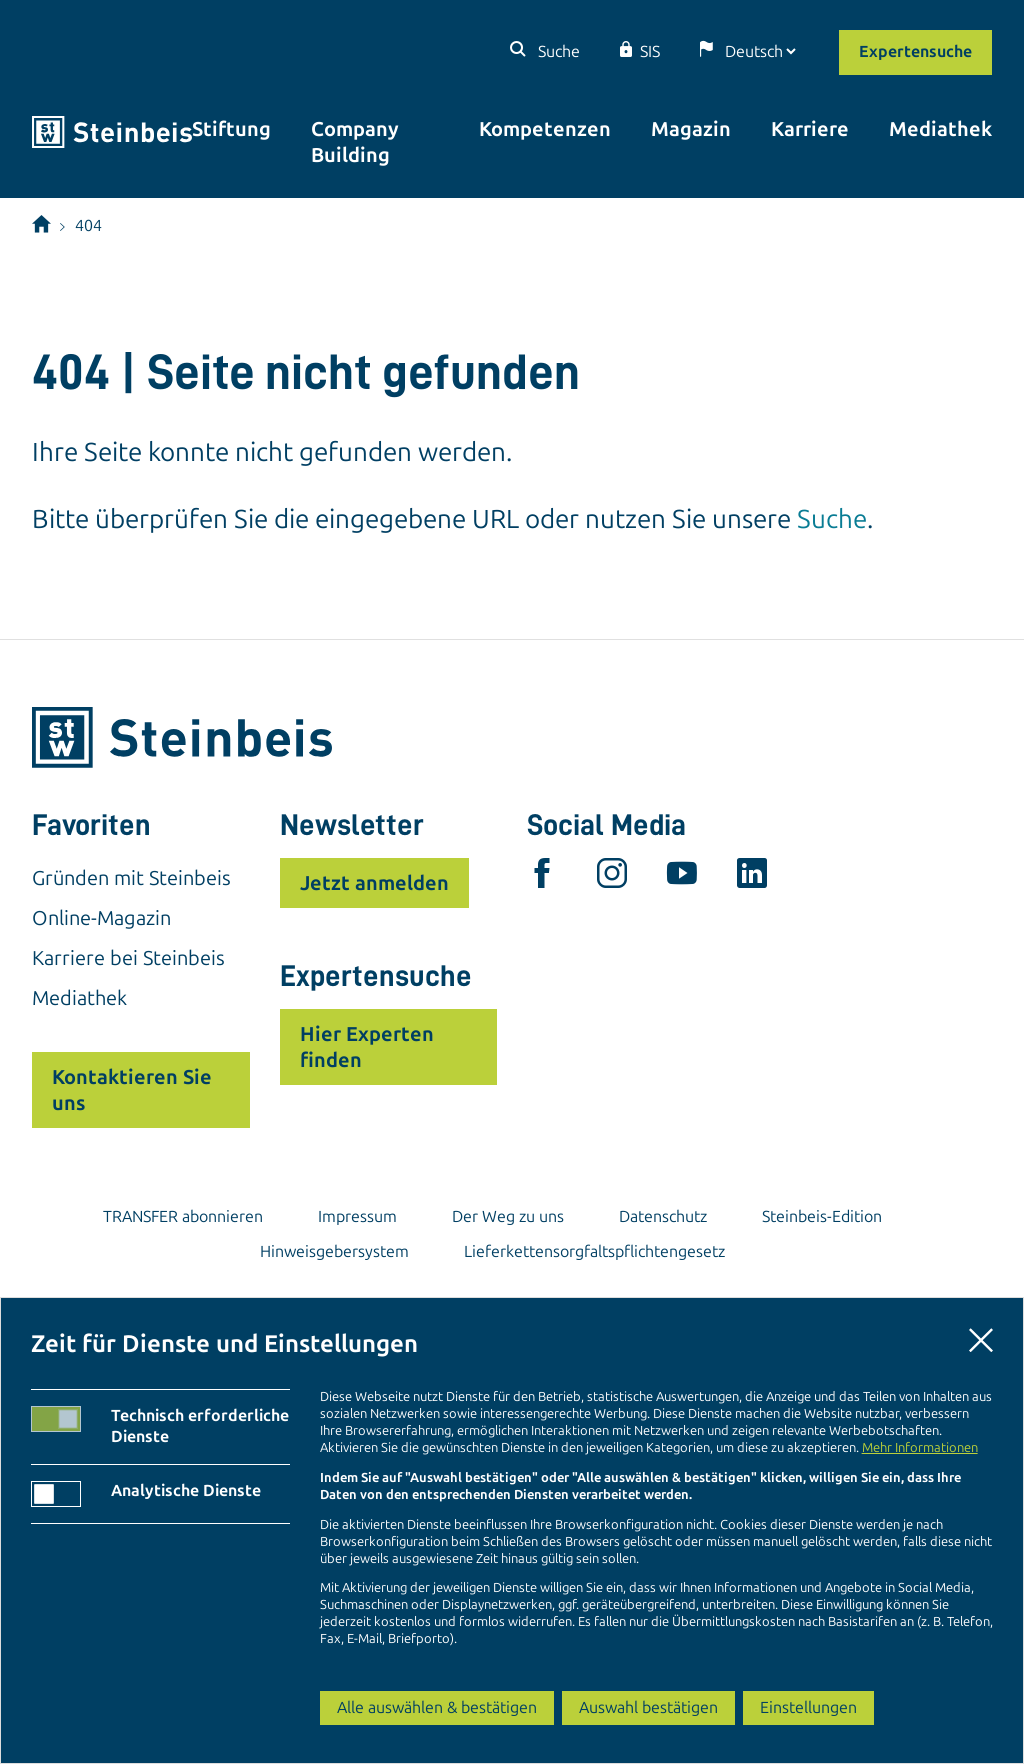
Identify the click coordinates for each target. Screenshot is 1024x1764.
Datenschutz (663, 1216)
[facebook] (542, 878)
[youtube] (682, 878)
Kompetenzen (545, 129)
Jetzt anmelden (374, 883)
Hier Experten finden (367, 1047)
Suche (557, 51)
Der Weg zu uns (508, 1216)
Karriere (810, 129)
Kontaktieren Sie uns (132, 1090)
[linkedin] (752, 878)
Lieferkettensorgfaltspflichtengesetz (594, 1251)
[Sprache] (760, 51)
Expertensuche (915, 51)
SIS (650, 51)
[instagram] (612, 878)
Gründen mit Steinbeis (131, 878)
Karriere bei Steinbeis (128, 958)
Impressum (357, 1216)
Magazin (691, 129)
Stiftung (231, 129)
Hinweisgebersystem (334, 1251)
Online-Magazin (101, 918)
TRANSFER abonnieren (183, 1216)
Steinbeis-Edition (822, 1216)
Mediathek (940, 129)
